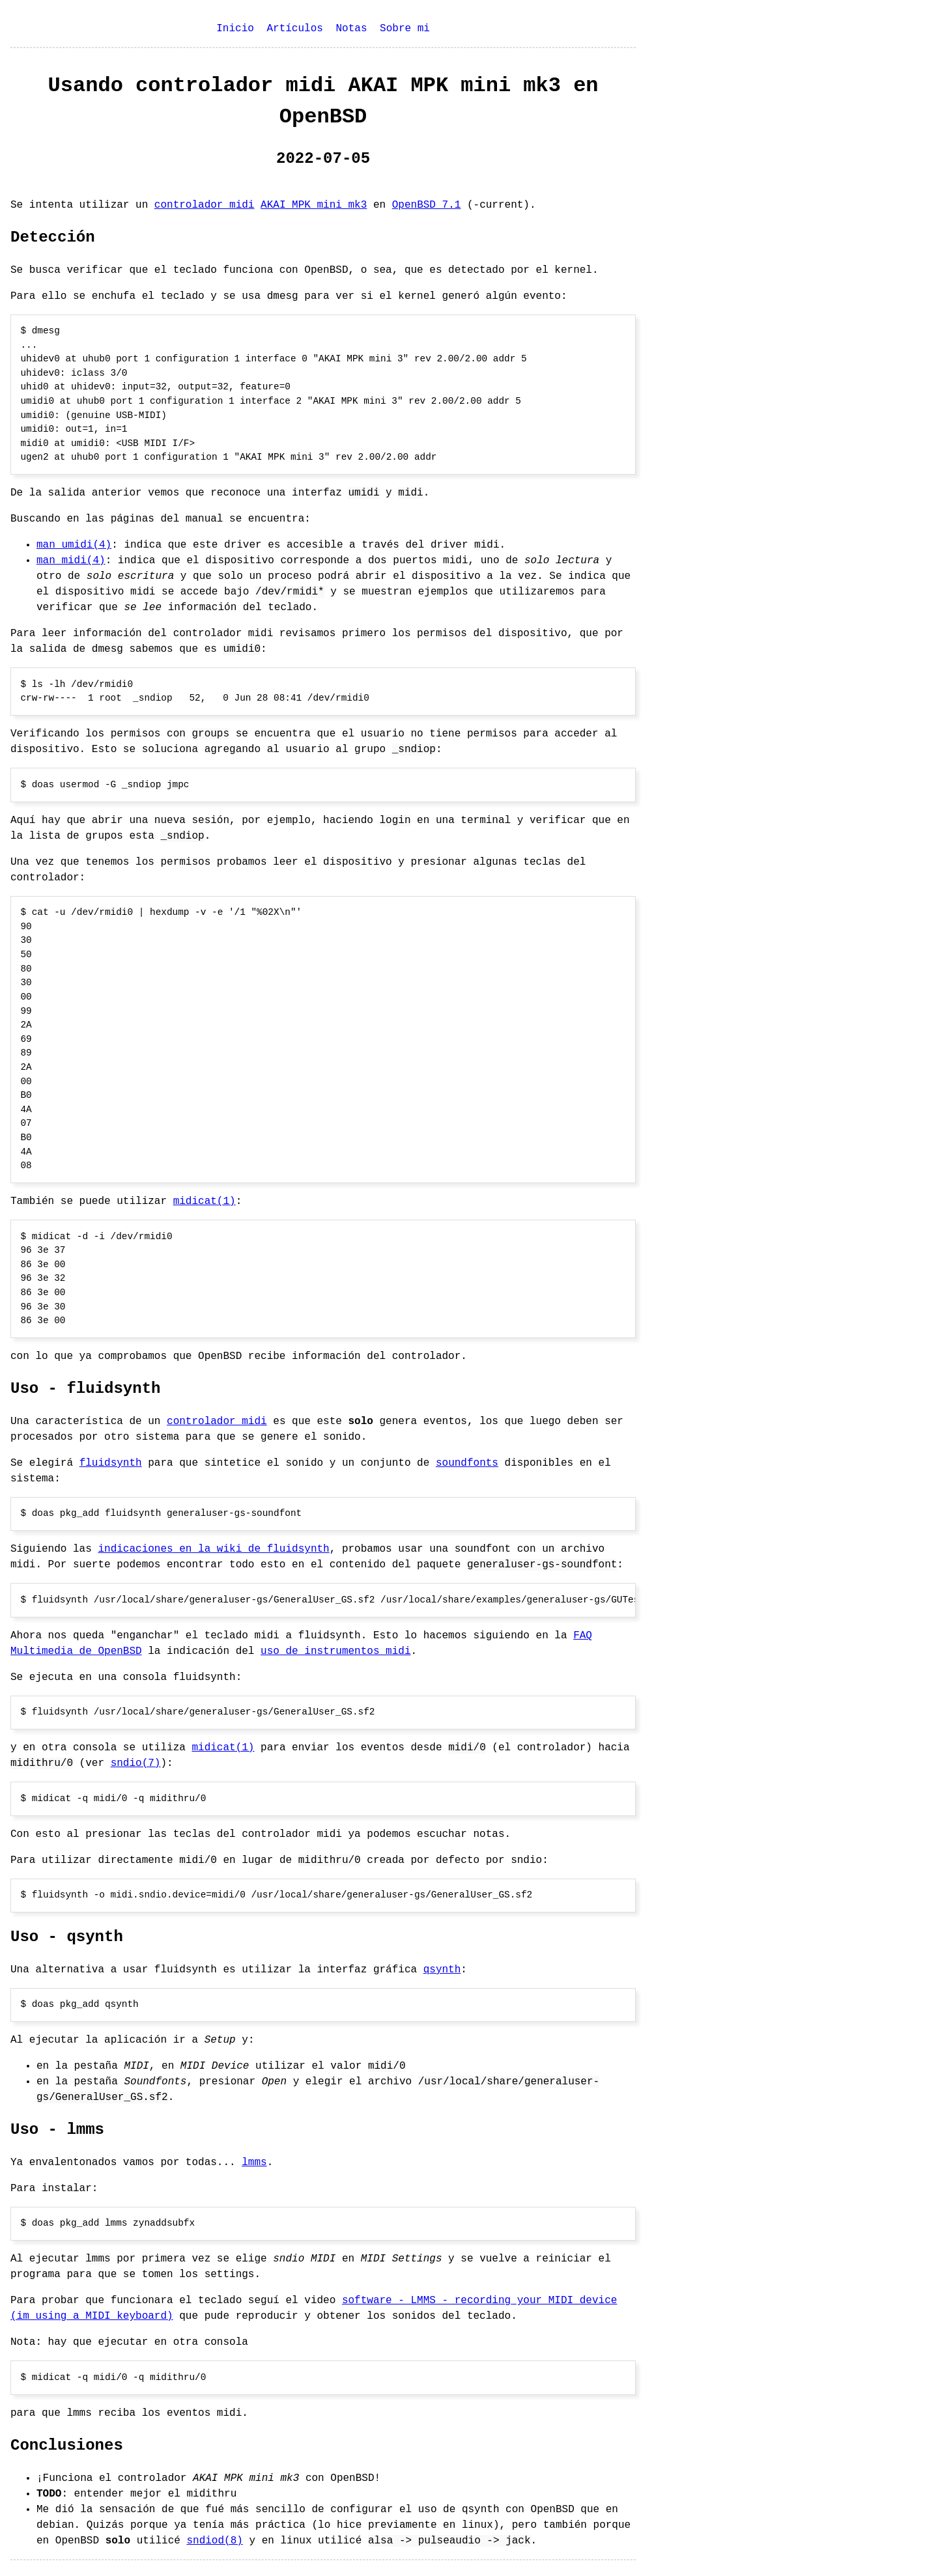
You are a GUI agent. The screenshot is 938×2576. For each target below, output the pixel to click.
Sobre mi (405, 28)
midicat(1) (204, 1201)
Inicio (235, 28)
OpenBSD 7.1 (426, 205)
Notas (351, 28)
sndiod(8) (214, 2541)
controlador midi (204, 205)
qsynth (442, 1970)
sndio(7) (136, 1763)
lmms (254, 2162)
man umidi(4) (73, 545)
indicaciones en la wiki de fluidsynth (213, 1549)
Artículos (294, 28)
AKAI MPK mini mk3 (314, 205)
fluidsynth (110, 1463)
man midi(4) (71, 560)
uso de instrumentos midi (335, 1651)
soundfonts (467, 1463)
